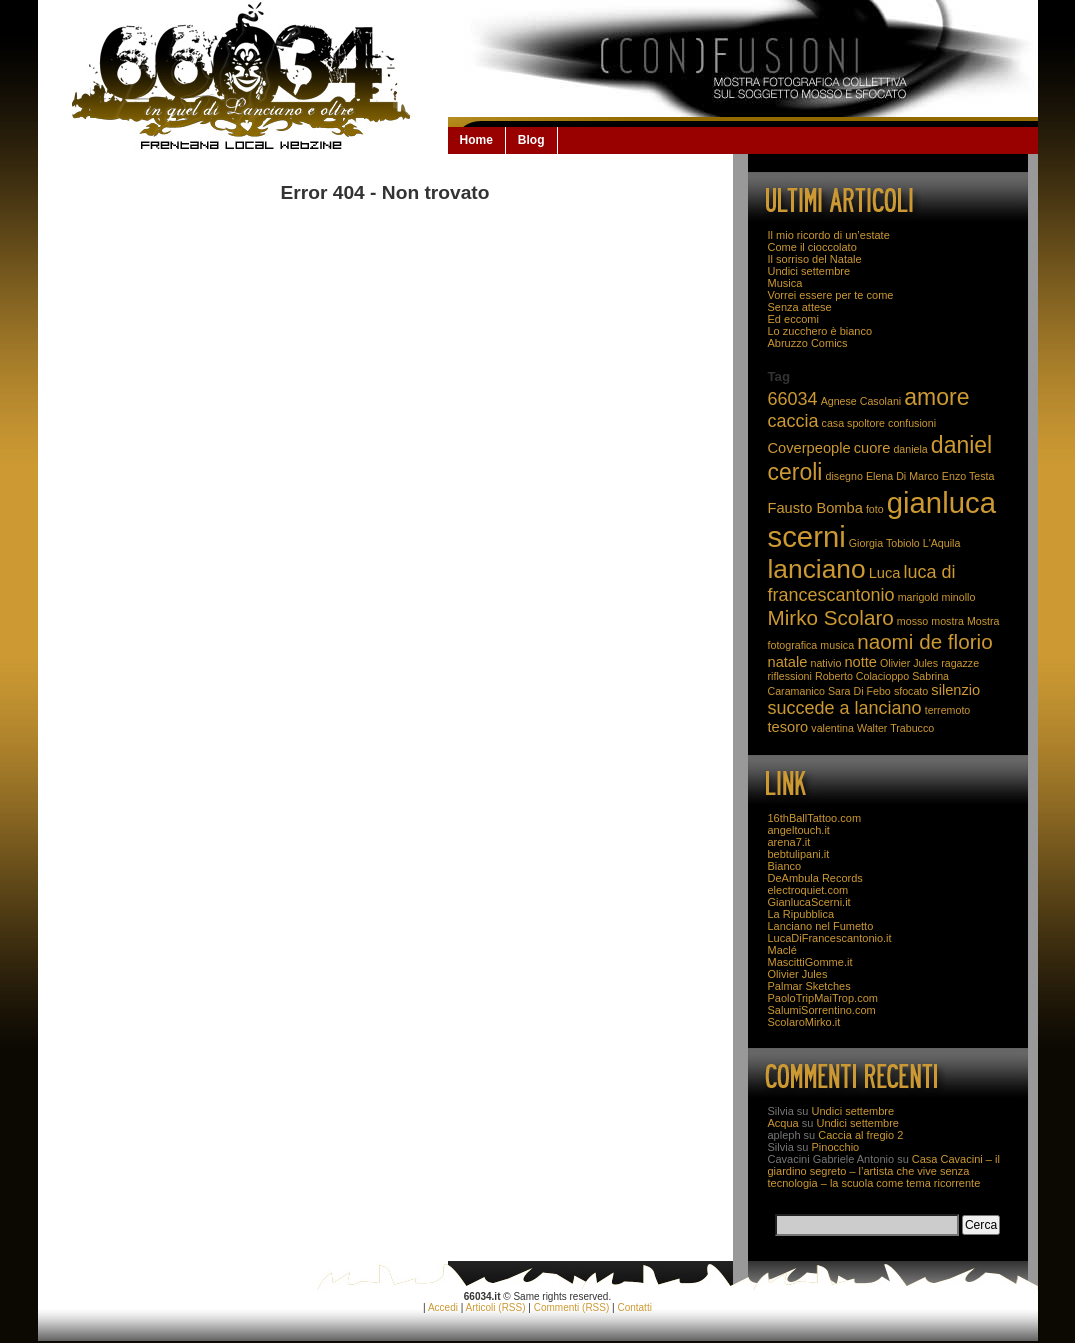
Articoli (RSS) (496, 1307)
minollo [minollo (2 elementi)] (959, 597)
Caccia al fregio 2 (860, 1135)
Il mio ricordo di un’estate (829, 235)
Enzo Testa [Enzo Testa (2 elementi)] (968, 476)
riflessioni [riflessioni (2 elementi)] (790, 676)
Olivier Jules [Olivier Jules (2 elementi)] (909, 663)
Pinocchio (836, 1147)
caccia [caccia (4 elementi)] (793, 421)
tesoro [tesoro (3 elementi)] (788, 727)
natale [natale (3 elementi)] (788, 662)
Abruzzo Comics (808, 343)
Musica (785, 283)
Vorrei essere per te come (831, 295)
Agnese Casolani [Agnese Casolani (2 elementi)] (861, 401)
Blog (531, 140)
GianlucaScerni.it (809, 902)
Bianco (785, 866)
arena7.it (789, 842)
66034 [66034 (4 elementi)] (793, 399)
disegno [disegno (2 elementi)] (844, 476)
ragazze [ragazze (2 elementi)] (960, 663)
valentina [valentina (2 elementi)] (832, 728)
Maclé (782, 950)
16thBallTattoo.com (815, 818)
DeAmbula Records (815, 878)
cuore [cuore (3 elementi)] (872, 448)
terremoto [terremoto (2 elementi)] (948, 710)
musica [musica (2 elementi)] (837, 645)
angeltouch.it (799, 830)
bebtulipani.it (799, 854)
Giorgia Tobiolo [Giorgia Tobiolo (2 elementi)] (884, 543)
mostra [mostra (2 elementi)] (947, 621)
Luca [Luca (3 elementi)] (885, 573)
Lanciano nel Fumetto (821, 926)
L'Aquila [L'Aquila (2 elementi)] (942, 543)
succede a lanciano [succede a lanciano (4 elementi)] (845, 708)
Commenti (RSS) (572, 1307)
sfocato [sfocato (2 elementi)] (911, 691)
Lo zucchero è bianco (820, 331)
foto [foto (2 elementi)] (875, 509)
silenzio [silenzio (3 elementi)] (955, 690)
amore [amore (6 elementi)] (936, 397)
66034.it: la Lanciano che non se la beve (243, 76)
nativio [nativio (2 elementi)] (826, 663)
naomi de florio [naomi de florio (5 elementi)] (925, 641)
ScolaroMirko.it (804, 1022)
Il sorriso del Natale (815, 259)
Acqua (783, 1123)
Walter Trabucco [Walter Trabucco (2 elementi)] (895, 728)
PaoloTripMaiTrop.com (823, 998)
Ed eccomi (793, 319)
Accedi (443, 1307)
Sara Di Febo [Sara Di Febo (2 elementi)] (859, 691)
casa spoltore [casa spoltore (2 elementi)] (853, 423)
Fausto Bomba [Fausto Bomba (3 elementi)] (815, 508)
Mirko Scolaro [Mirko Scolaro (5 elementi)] (831, 617)
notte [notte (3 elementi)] (860, 662)
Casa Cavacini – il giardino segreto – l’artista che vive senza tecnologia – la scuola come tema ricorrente (884, 1171)
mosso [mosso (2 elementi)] (912, 621)
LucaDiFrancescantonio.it (830, 938)
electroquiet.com (808, 890)
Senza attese (800, 307)
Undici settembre (809, 271)
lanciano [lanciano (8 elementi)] (817, 569)
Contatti (634, 1307)
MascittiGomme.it (810, 962)
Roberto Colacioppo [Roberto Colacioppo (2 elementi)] (862, 676)
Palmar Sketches (809, 986)
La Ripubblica (801, 914)
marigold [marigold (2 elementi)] (918, 597)
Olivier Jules (798, 974)
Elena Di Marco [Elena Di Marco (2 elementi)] (902, 476)
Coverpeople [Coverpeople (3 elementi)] (809, 448)
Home (476, 140)
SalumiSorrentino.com (822, 1010)
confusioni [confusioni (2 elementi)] (912, 423)
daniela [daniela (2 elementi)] (910, 449)
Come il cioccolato (812, 247)
